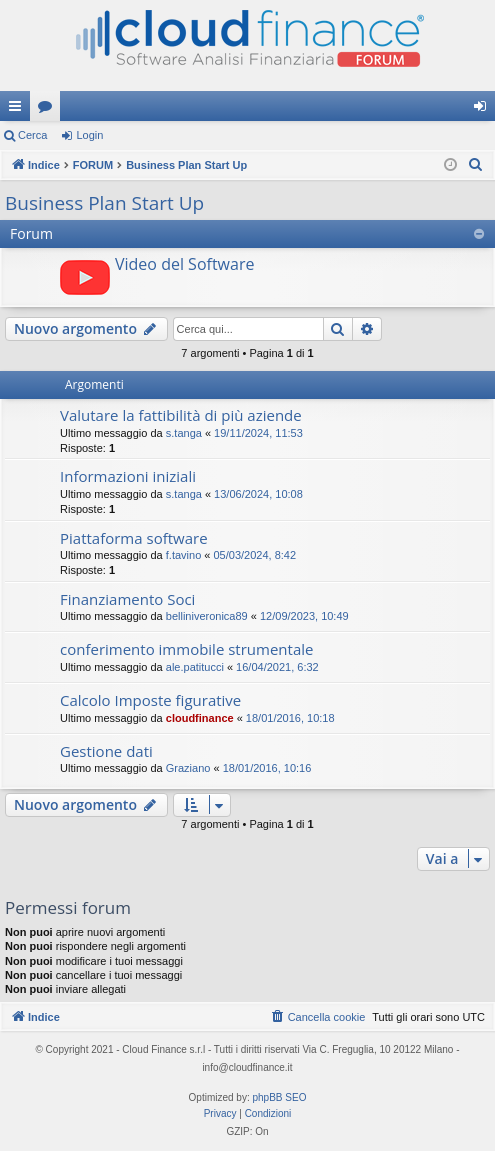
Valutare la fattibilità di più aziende (181, 415)
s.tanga (184, 433)
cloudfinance (200, 718)
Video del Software (184, 264)
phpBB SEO (280, 1097)
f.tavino (183, 555)
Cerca (32, 135)
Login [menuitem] (484, 110)
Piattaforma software (134, 538)
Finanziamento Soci (127, 599)
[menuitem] (476, 165)
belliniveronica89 (207, 616)
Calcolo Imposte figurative (150, 700)
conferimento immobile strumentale (186, 649)
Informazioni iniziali (128, 476)
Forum (49, 110)
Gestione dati (106, 751)
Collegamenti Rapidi (19, 110)
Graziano (188, 768)
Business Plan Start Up (104, 203)
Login (89, 135)
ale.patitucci (195, 667)
